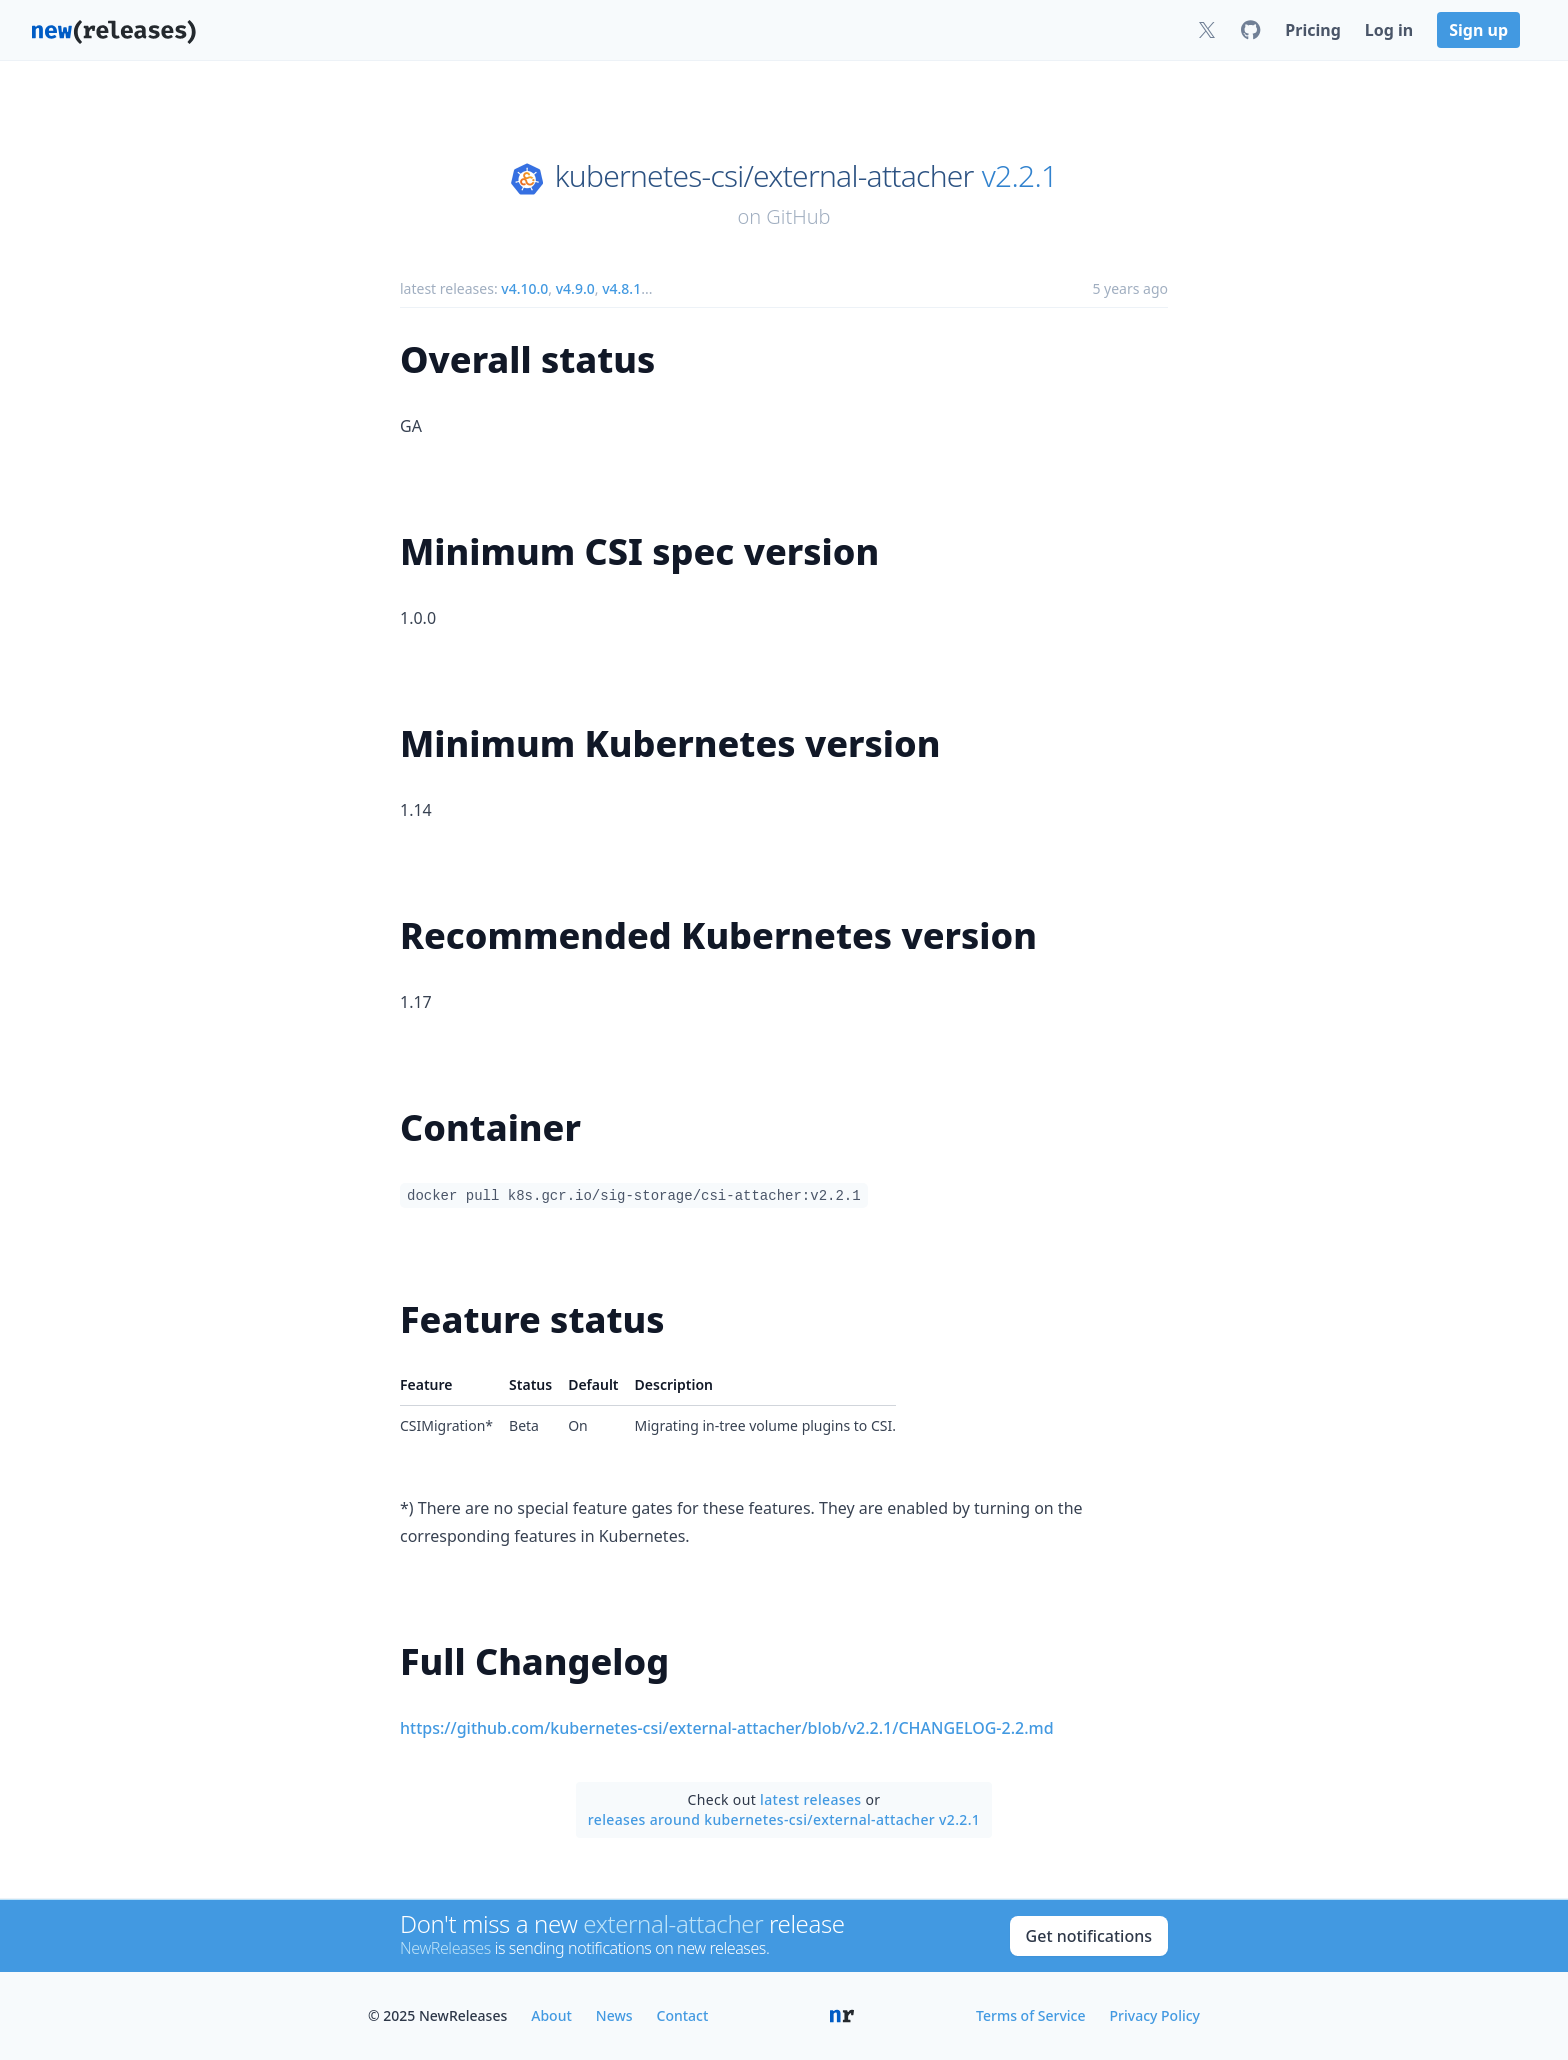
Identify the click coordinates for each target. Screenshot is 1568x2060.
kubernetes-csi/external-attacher (764, 176)
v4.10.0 (524, 288)
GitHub (798, 216)
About (551, 2015)
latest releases (810, 1799)
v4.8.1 (621, 288)
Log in (1389, 30)
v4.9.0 (575, 288)
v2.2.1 (1020, 176)
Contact (683, 2015)
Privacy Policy (1155, 2015)
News (614, 2015)
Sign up (1478, 30)
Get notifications (1089, 1936)
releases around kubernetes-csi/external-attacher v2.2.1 (784, 1819)
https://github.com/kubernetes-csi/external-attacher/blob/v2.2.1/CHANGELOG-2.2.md (727, 1728)
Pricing (1312, 30)
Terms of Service (1030, 2015)
